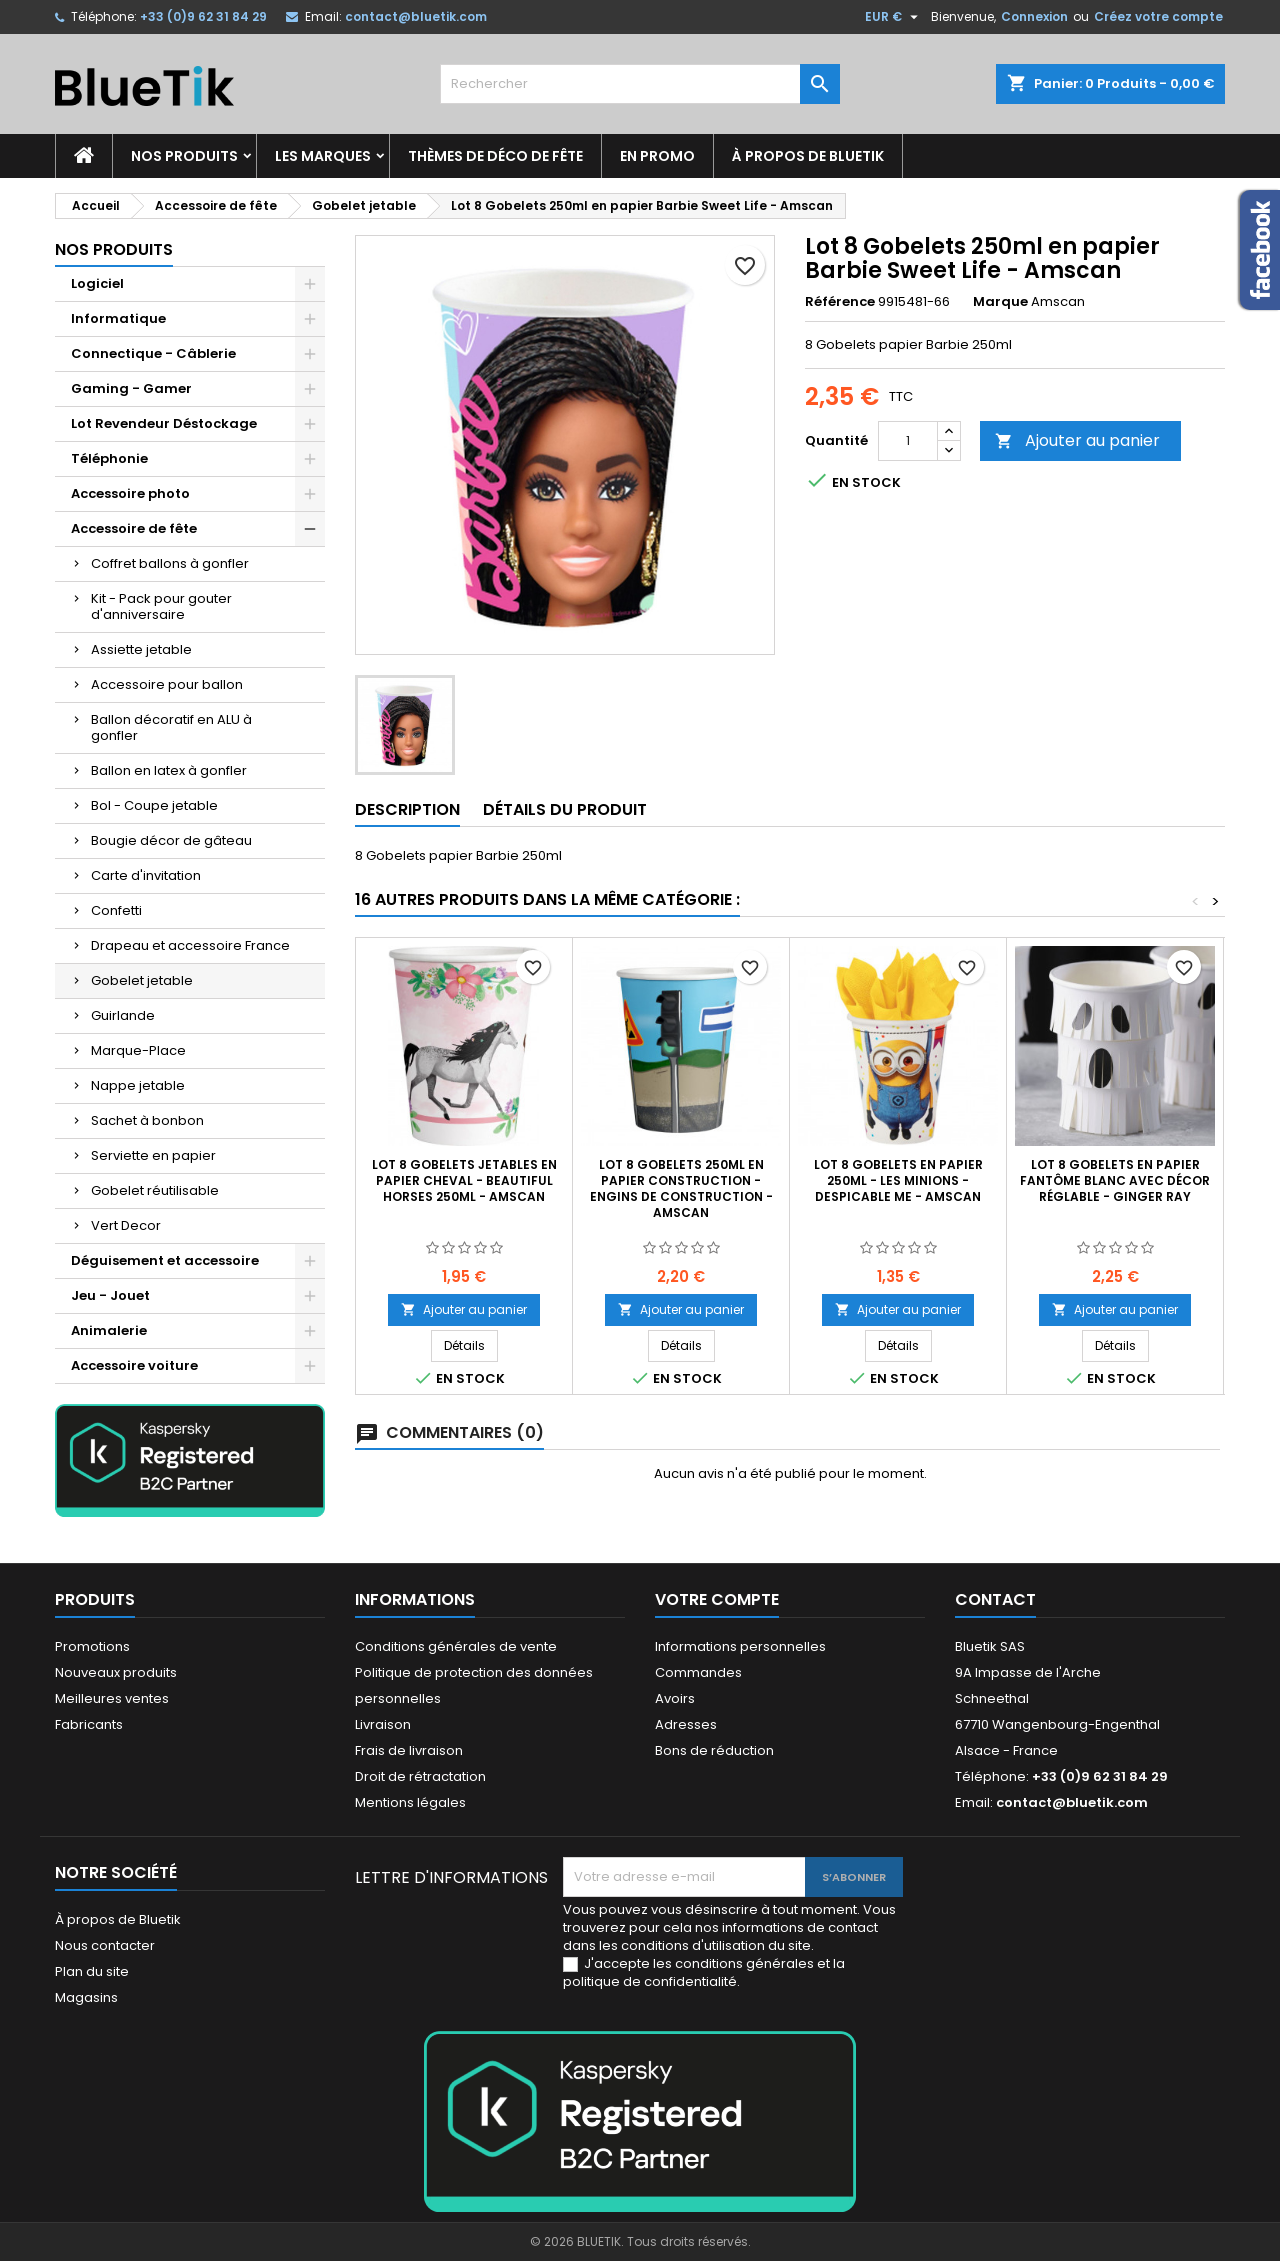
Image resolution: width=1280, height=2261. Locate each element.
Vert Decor (126, 1225)
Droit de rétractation (420, 1776)
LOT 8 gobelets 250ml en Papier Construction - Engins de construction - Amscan (681, 1188)
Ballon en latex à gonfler (169, 770)
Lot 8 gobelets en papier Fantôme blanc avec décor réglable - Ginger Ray (1115, 1180)
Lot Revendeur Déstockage (164, 423)
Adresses (686, 1724)
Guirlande (123, 1015)
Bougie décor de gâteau (171, 840)
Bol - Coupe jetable (154, 805)
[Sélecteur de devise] (894, 17)
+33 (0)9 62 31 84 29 (203, 16)
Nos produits (184, 156)
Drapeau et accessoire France (190, 945)
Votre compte (717, 1599)
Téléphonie (109, 458)
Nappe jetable (138, 1085)
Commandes (698, 1672)
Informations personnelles (740, 1646)
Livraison (383, 1724)
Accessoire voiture (134, 1365)
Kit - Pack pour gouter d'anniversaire (161, 606)
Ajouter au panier (1077, 440)
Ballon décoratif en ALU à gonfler (171, 727)
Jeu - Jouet (110, 1295)
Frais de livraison (409, 1750)
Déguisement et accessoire (165, 1260)
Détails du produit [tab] (565, 809)
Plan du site (92, 1971)
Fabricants (89, 1724)
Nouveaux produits (116, 1672)
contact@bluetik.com (416, 16)
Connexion (1034, 16)
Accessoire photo (130, 493)
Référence (840, 302)
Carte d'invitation (146, 875)
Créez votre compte (1158, 16)
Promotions (92, 1646)
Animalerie (109, 1330)
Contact (995, 1599)
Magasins (86, 1997)
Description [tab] (407, 809)
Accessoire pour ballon (167, 684)
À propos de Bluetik (808, 156)
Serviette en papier (153, 1155)
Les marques (323, 156)
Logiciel (97, 283)
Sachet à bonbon (147, 1120)
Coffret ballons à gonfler (170, 563)
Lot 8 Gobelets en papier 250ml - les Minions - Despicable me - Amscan (898, 1180)
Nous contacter (105, 1945)
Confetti (116, 910)
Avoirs (675, 1698)
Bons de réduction (714, 1750)
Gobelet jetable (142, 980)
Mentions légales (410, 1802)
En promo (657, 156)
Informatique (118, 318)
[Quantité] (908, 441)
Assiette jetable (141, 649)
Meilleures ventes (112, 1698)
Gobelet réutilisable (155, 1190)
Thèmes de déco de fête (495, 156)
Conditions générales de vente (456, 1646)
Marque (1000, 302)
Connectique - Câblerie (153, 353)
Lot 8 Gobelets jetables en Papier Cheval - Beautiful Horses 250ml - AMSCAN (464, 1180)
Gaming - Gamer (131, 388)
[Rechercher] (640, 84)
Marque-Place (138, 1050)
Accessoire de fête (134, 528)
